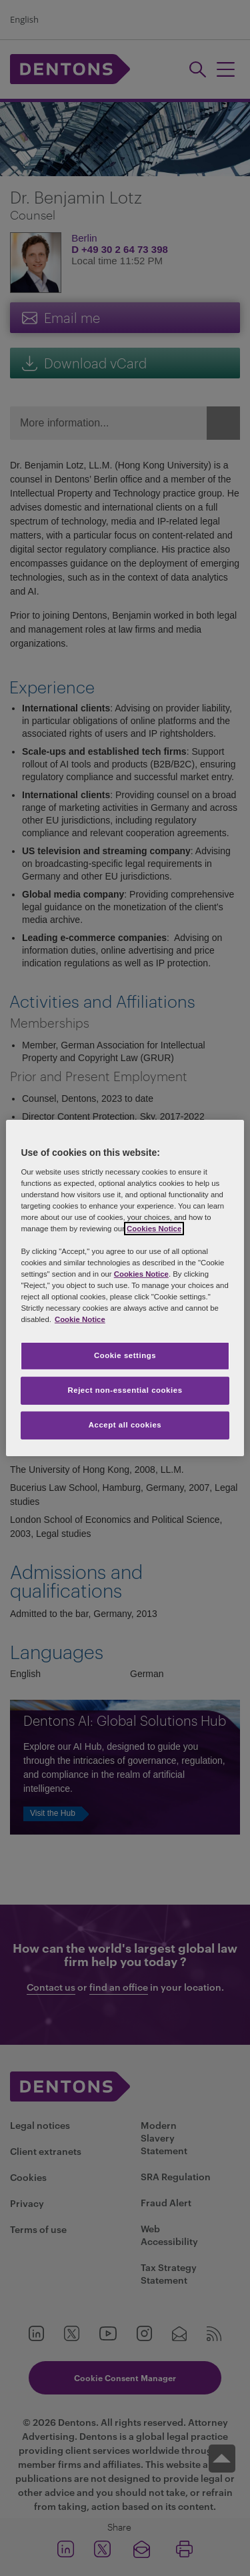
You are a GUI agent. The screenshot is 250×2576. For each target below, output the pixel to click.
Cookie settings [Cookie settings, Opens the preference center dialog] (125, 1355)
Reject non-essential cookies (124, 1390)
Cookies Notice (154, 1229)
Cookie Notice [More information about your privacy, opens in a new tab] (80, 1319)
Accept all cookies (125, 1425)
